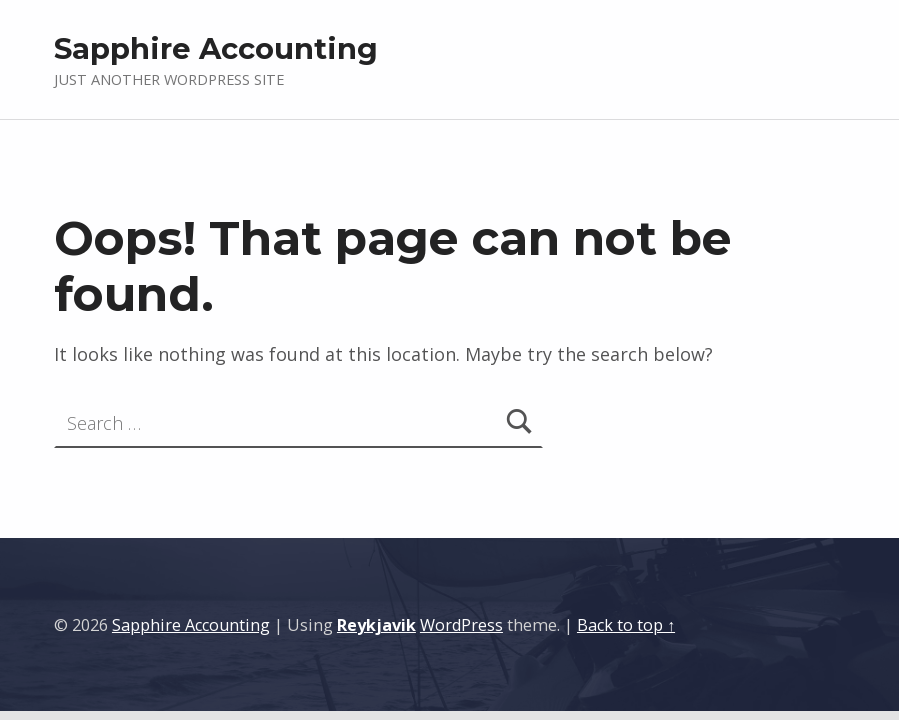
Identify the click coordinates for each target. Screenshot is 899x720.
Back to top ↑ (626, 625)
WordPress (461, 625)
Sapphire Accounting (216, 48)
